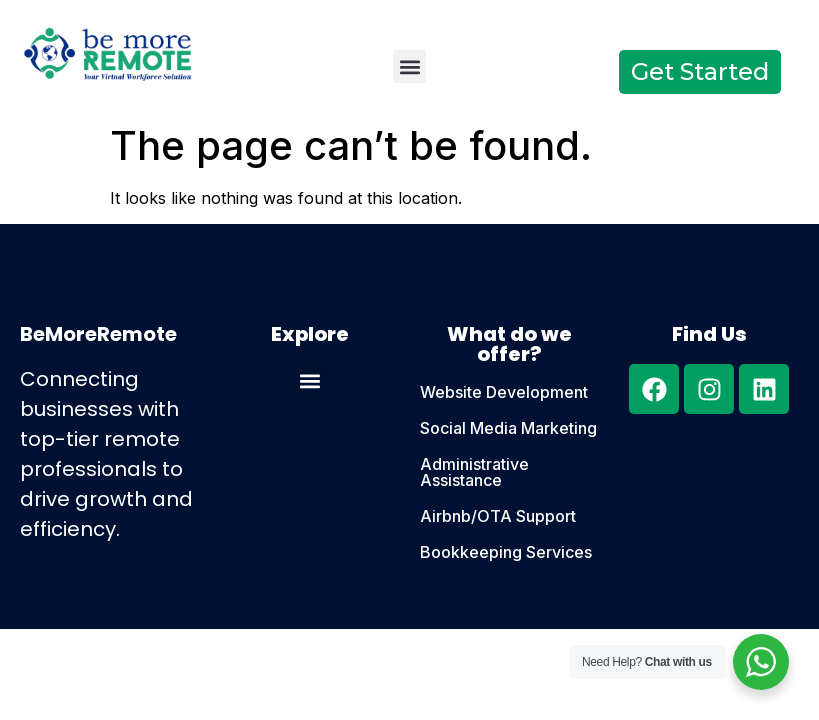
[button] (409, 66)
